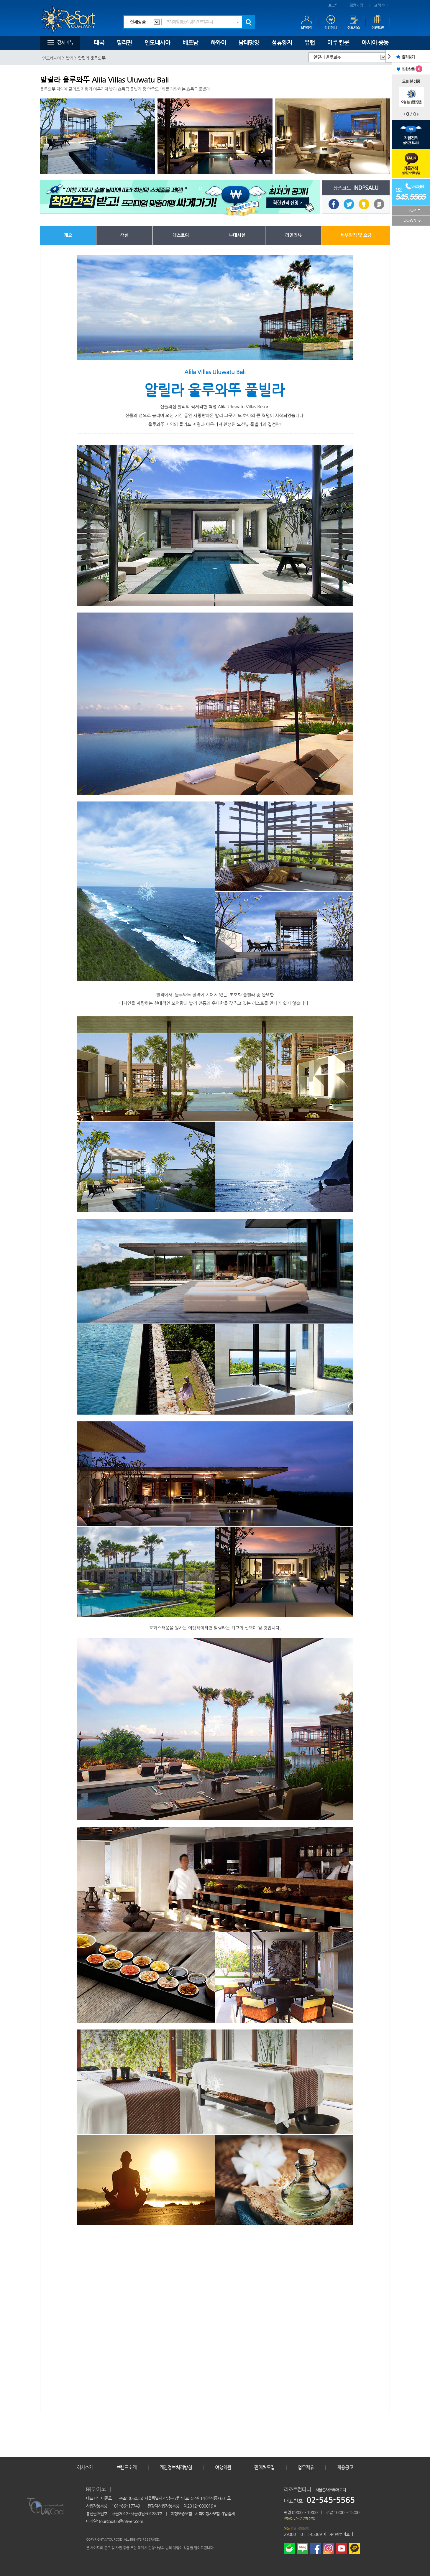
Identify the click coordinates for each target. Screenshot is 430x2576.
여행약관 (223, 2467)
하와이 (218, 42)
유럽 (309, 42)
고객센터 (381, 5)
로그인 (333, 5)
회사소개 (85, 2467)
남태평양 (248, 42)
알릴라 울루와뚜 (327, 57)
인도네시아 (157, 42)
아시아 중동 (375, 42)
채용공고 (345, 2467)
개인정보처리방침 (176, 2467)
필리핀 (124, 42)
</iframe (215, 2313)
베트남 (190, 42)
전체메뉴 (65, 42)
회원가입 (356, 5)
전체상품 (138, 22)
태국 (99, 42)
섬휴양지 (281, 42)
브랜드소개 (126, 2467)
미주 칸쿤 (338, 42)
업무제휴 (306, 2467)
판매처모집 (264, 2467)
